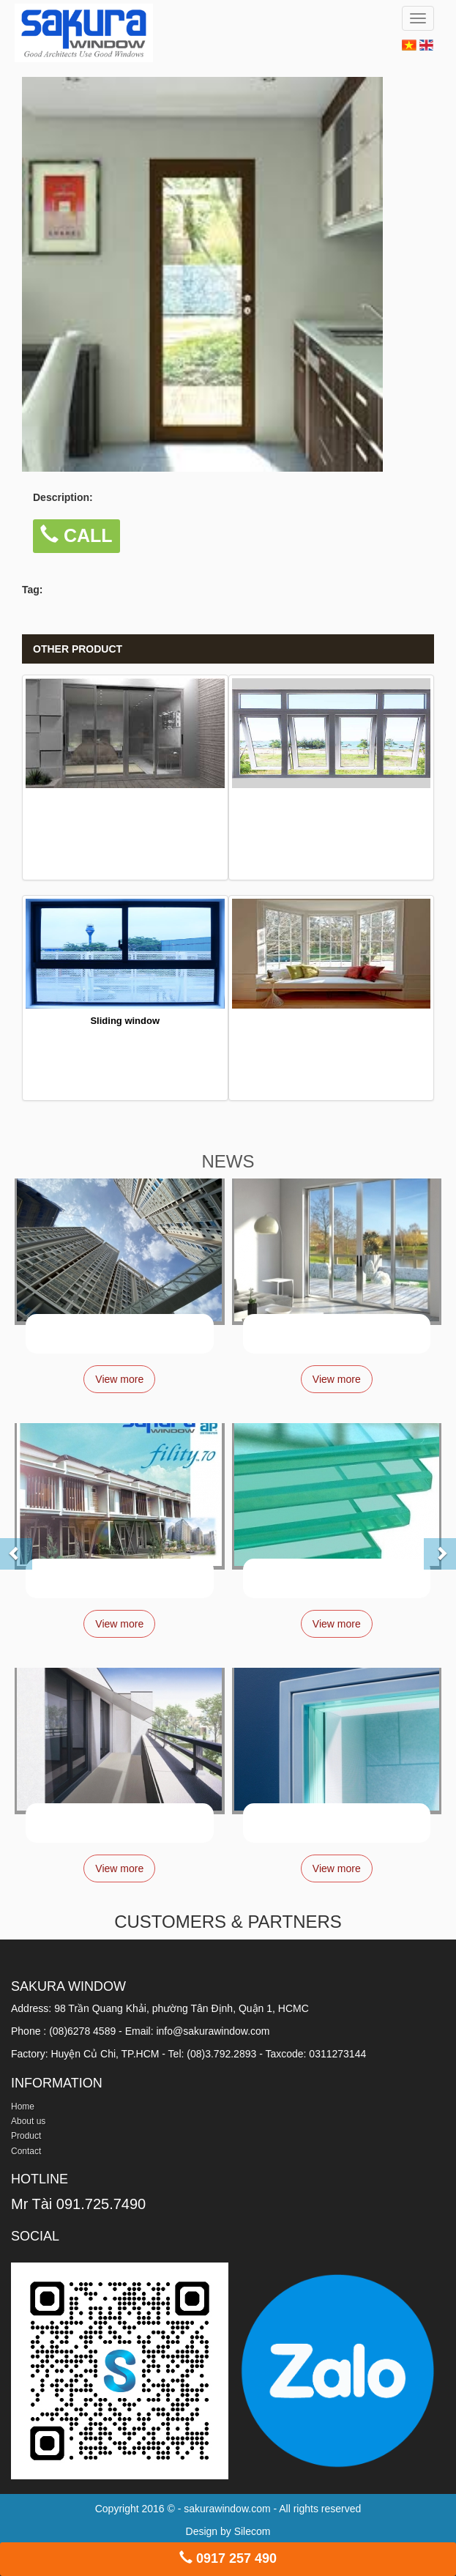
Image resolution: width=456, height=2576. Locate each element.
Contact (26, 2151)
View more (119, 1379)
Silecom (252, 2531)
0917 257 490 (228, 2558)
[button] (4, 1545)
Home (22, 2106)
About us (28, 2121)
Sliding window (125, 1020)
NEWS (228, 1161)
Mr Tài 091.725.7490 (78, 2204)
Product (26, 2136)
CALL (76, 535)
